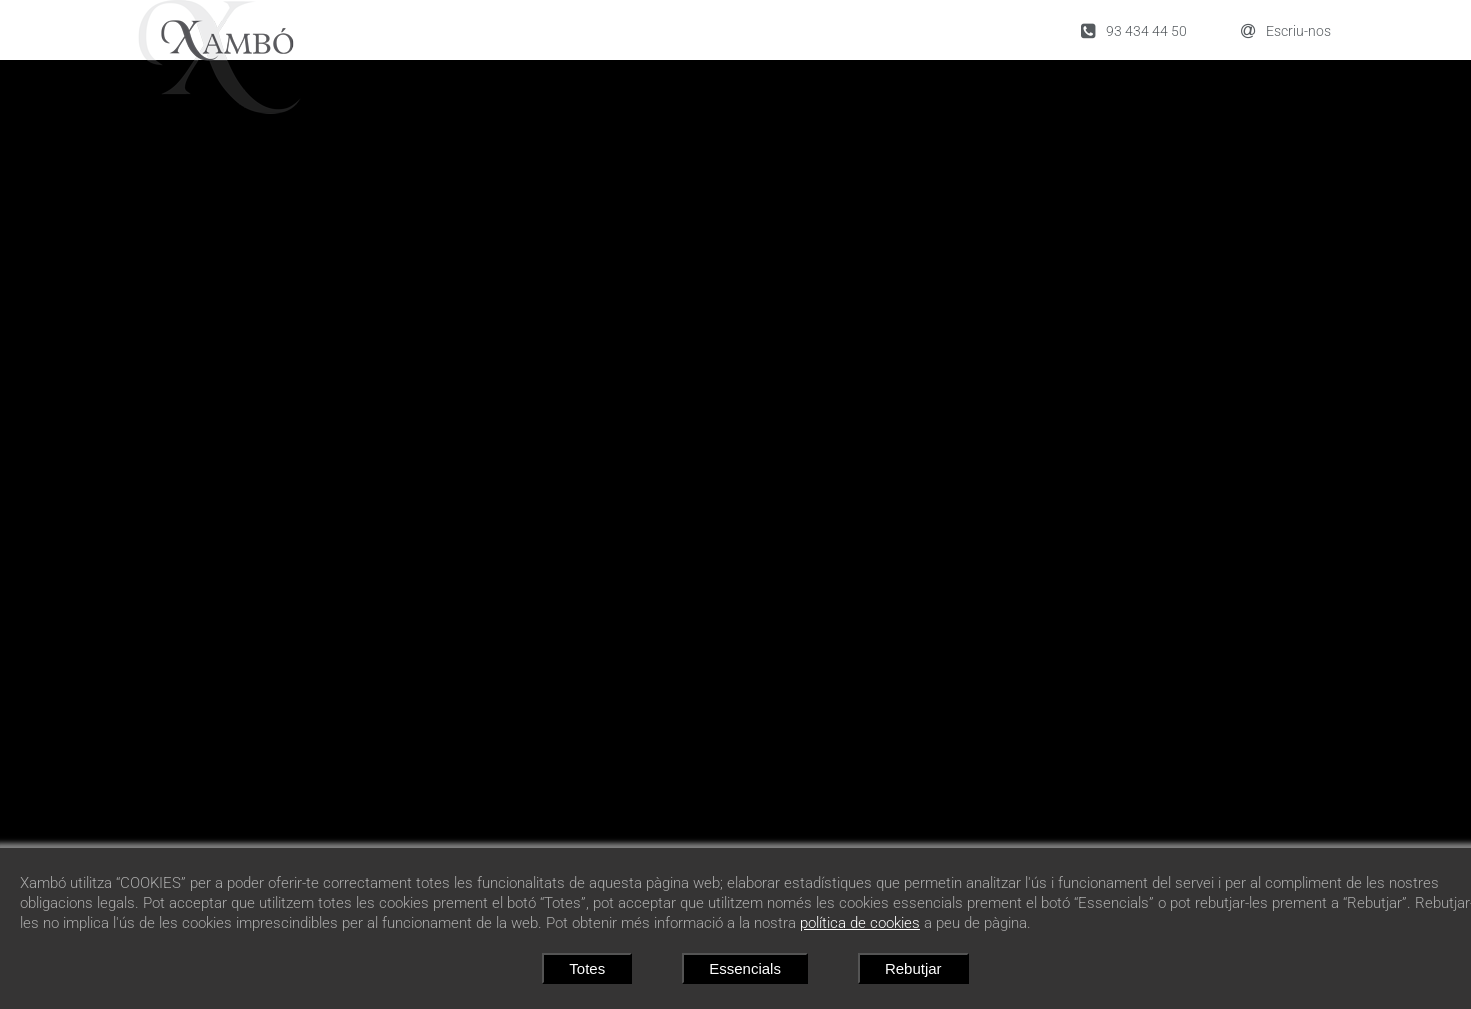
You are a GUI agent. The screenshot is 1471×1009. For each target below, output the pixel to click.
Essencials (745, 968)
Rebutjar (913, 968)
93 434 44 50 (1134, 30)
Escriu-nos (1286, 30)
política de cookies (860, 923)
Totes (587, 968)
